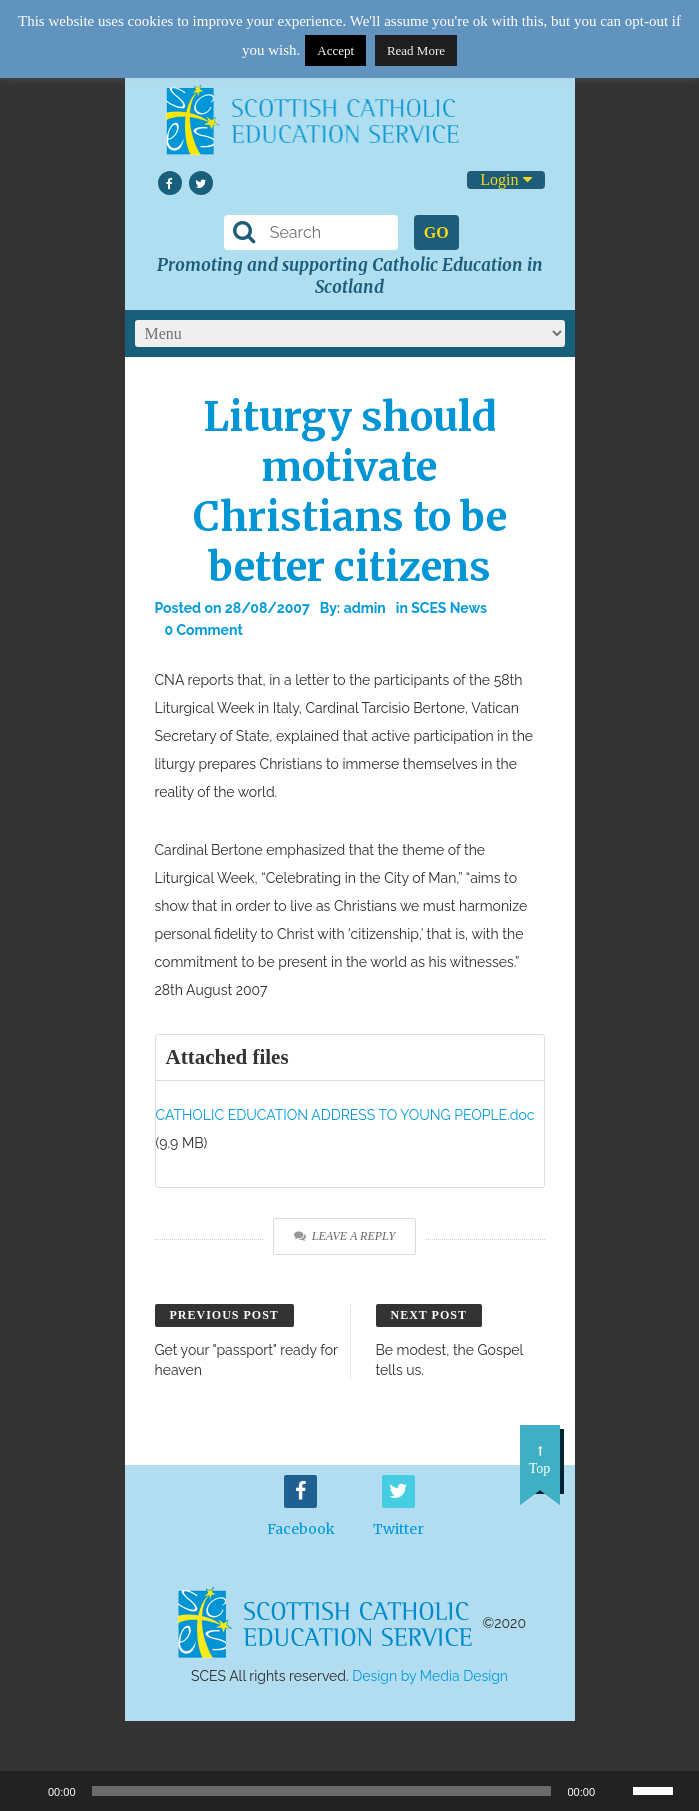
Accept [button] (335, 50)
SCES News (449, 608)
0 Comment (204, 630)
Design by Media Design (430, 1676)
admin (365, 608)
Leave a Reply (344, 1236)
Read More (416, 50)
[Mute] (617, 1791)
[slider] (661, 1789)
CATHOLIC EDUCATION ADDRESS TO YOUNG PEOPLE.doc (345, 1115)
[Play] (26, 1791)
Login (505, 179)
